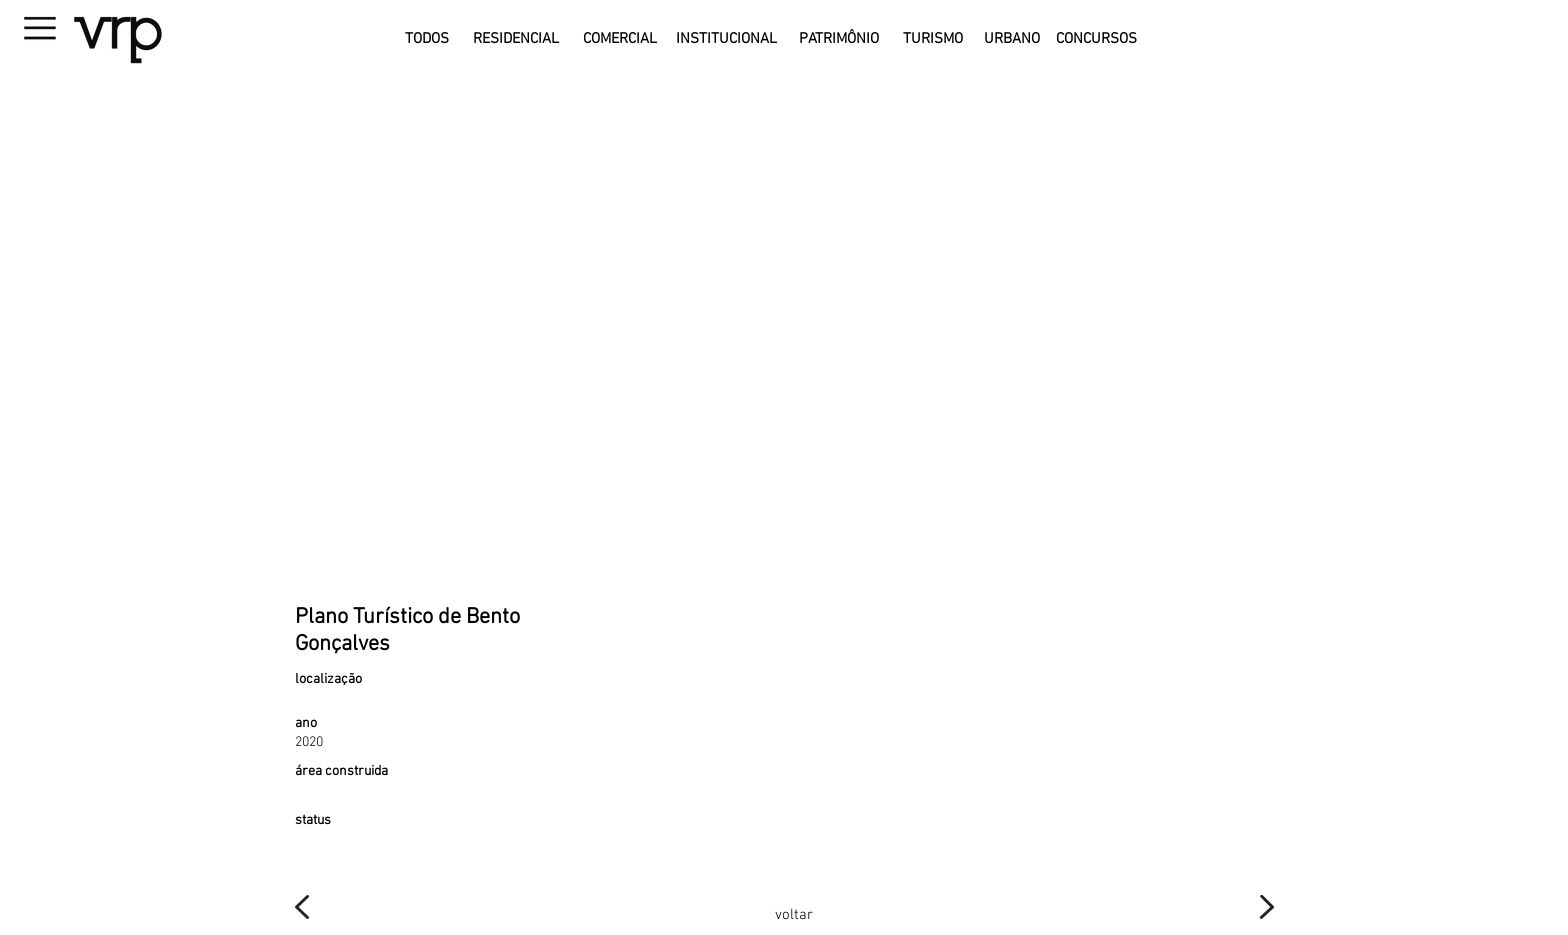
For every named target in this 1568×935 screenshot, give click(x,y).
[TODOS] (426, 39)
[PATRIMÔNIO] (839, 39)
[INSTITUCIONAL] (726, 39)
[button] (90, 33)
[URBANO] (1012, 39)
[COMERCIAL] (620, 39)
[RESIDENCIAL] (515, 39)
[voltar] (794, 915)
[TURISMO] (933, 39)
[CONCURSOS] (1096, 39)
